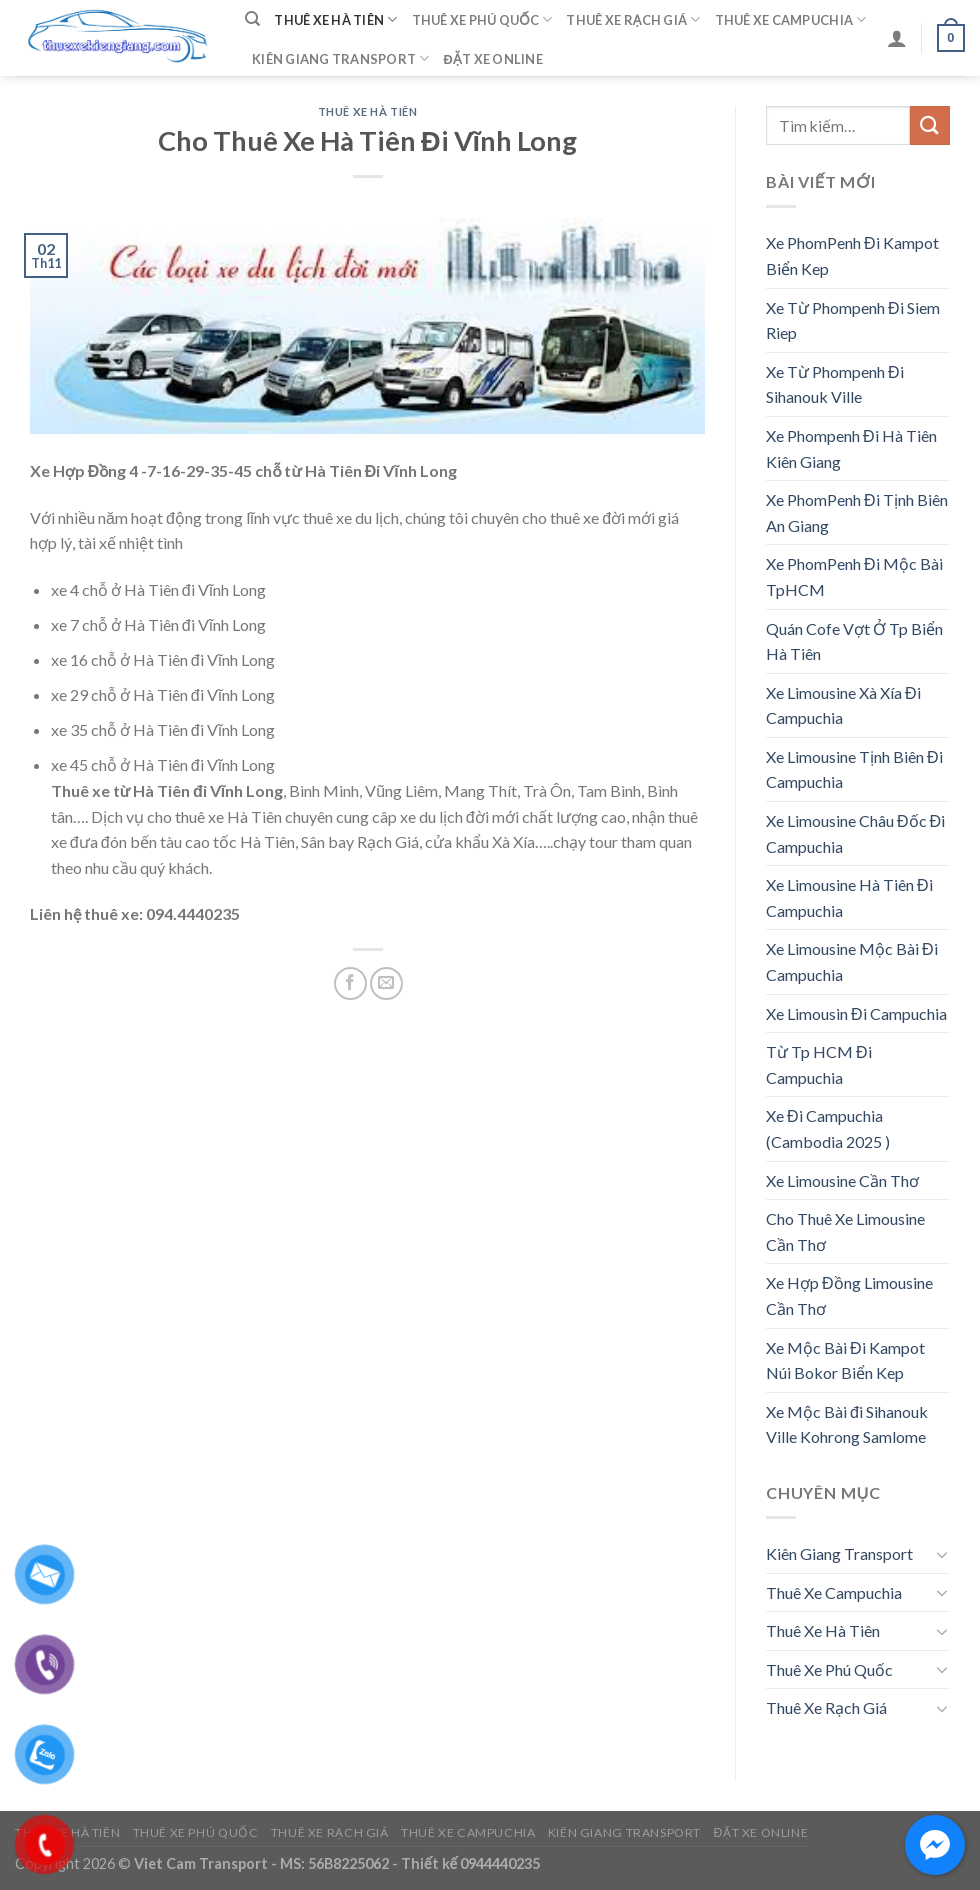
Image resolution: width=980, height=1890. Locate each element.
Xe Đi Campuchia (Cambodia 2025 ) (828, 1128)
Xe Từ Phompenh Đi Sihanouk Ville (835, 384)
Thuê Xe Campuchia (791, 19)
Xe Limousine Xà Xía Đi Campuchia (843, 705)
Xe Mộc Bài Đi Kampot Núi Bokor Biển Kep (845, 1360)
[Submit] (930, 125)
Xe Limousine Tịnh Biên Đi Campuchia (854, 769)
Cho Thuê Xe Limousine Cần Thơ (845, 1231)
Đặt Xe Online (493, 59)
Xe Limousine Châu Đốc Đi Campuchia (855, 833)
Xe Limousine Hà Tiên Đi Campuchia (849, 897)
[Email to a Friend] (386, 983)
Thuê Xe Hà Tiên (335, 19)
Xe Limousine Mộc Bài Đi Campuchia (852, 961)
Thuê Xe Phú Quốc (482, 19)
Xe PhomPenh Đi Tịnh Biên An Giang (857, 512)
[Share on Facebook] (350, 983)
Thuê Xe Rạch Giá (633, 19)
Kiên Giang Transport (341, 58)
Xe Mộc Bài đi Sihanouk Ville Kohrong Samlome (847, 1424)
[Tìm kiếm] (252, 19)
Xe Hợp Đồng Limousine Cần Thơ (849, 1295)
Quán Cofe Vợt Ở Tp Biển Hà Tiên (854, 641)
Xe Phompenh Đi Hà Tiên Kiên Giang (851, 448)
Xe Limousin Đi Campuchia (856, 1013)
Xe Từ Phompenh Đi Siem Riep (853, 320)
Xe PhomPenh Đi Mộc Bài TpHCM (854, 576)
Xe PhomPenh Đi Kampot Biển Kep (852, 255)
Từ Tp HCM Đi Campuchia (819, 1064)
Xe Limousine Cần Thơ (842, 1180)
